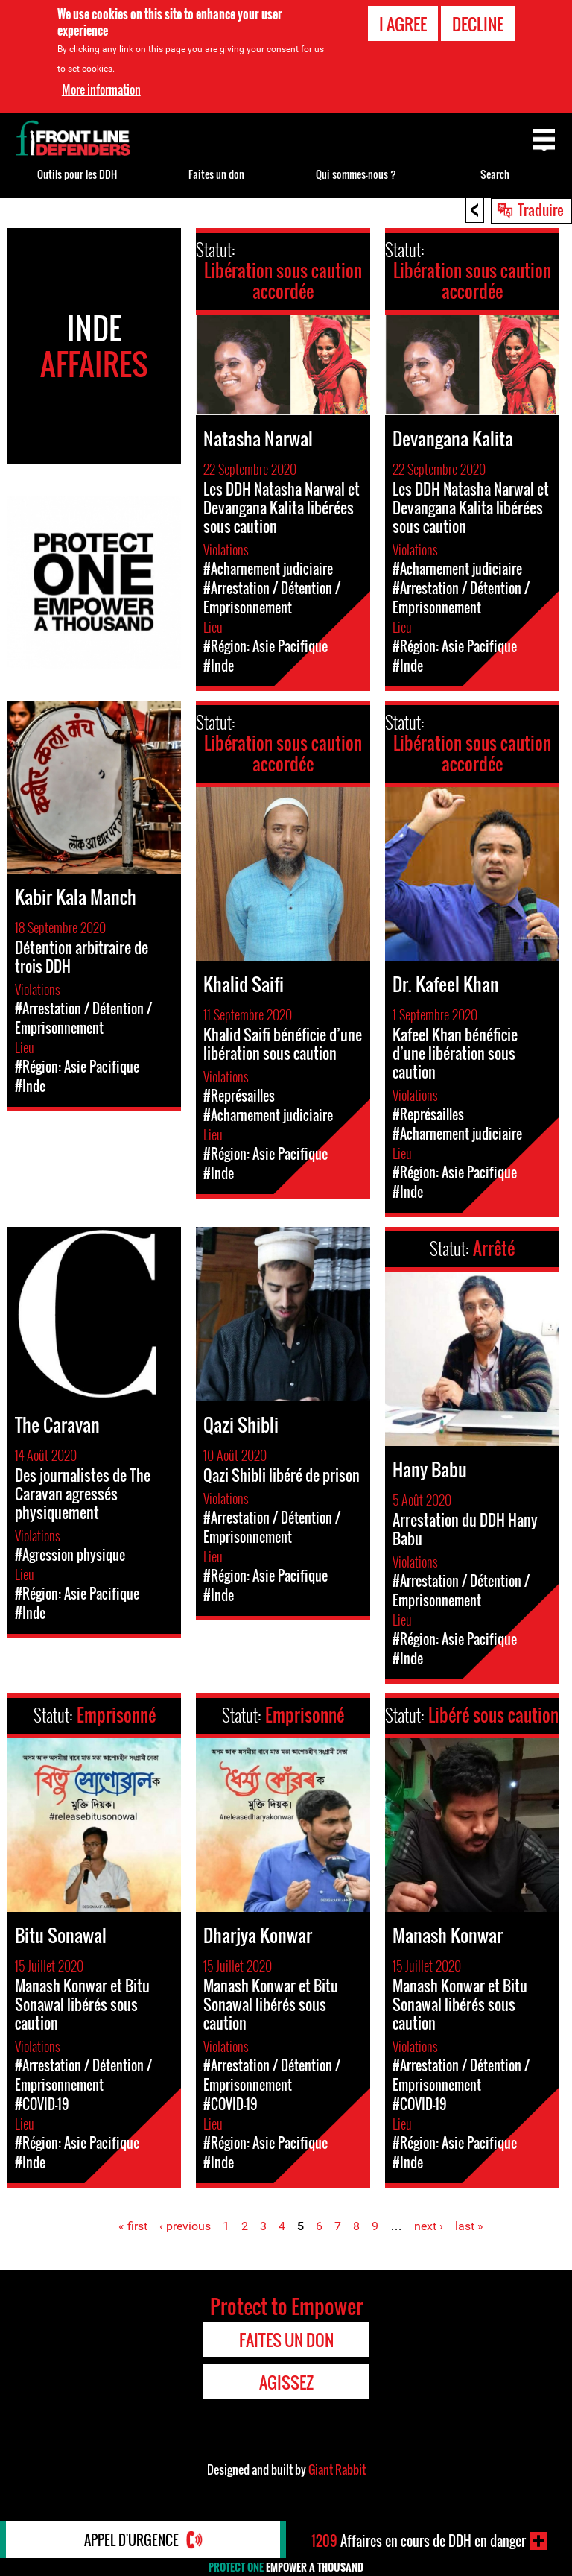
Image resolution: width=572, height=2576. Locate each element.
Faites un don (216, 174)
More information (101, 89)
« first (132, 2226)
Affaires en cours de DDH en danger (418, 2541)
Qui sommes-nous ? (356, 174)
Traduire (541, 209)
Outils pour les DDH (77, 174)
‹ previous (185, 2226)
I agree (403, 24)
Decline (477, 24)
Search (494, 174)
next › (428, 2226)
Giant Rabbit (337, 2469)
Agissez (286, 2382)
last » (469, 2226)
